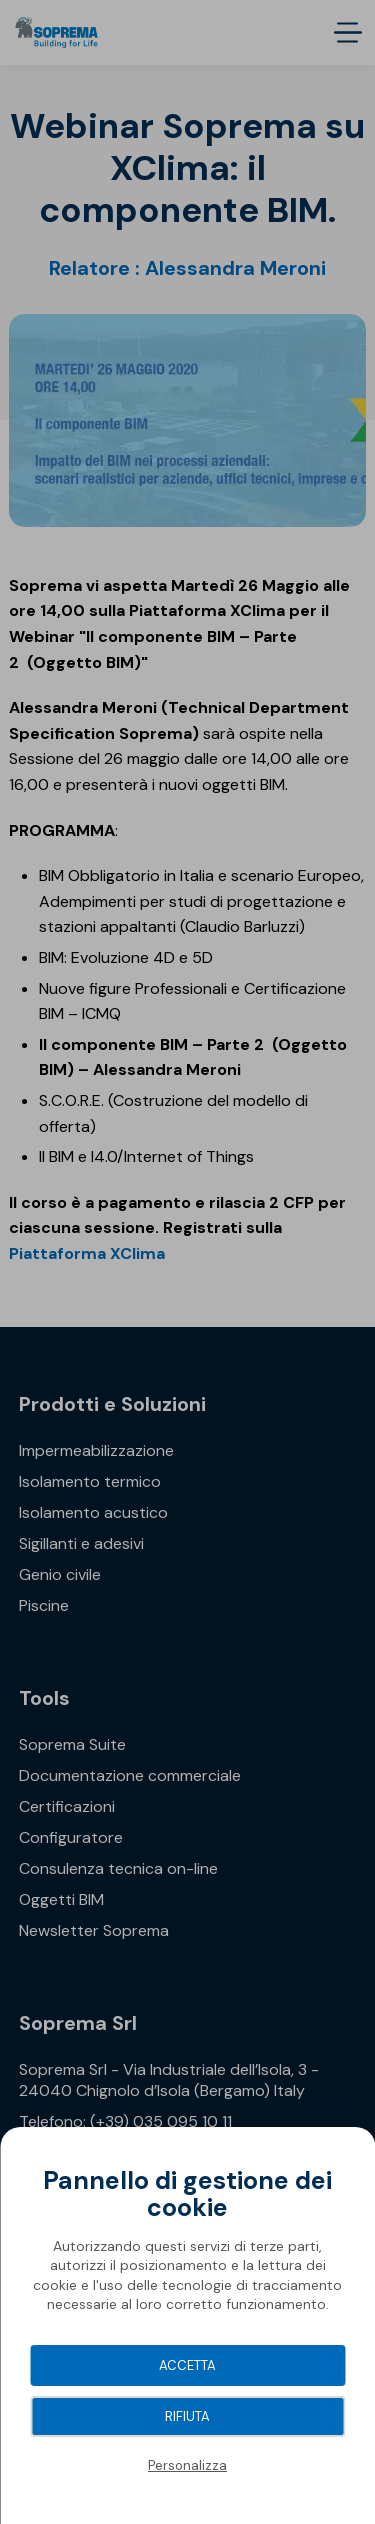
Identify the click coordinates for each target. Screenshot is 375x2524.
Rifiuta (187, 2416)
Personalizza (187, 2465)
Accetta (187, 2365)
